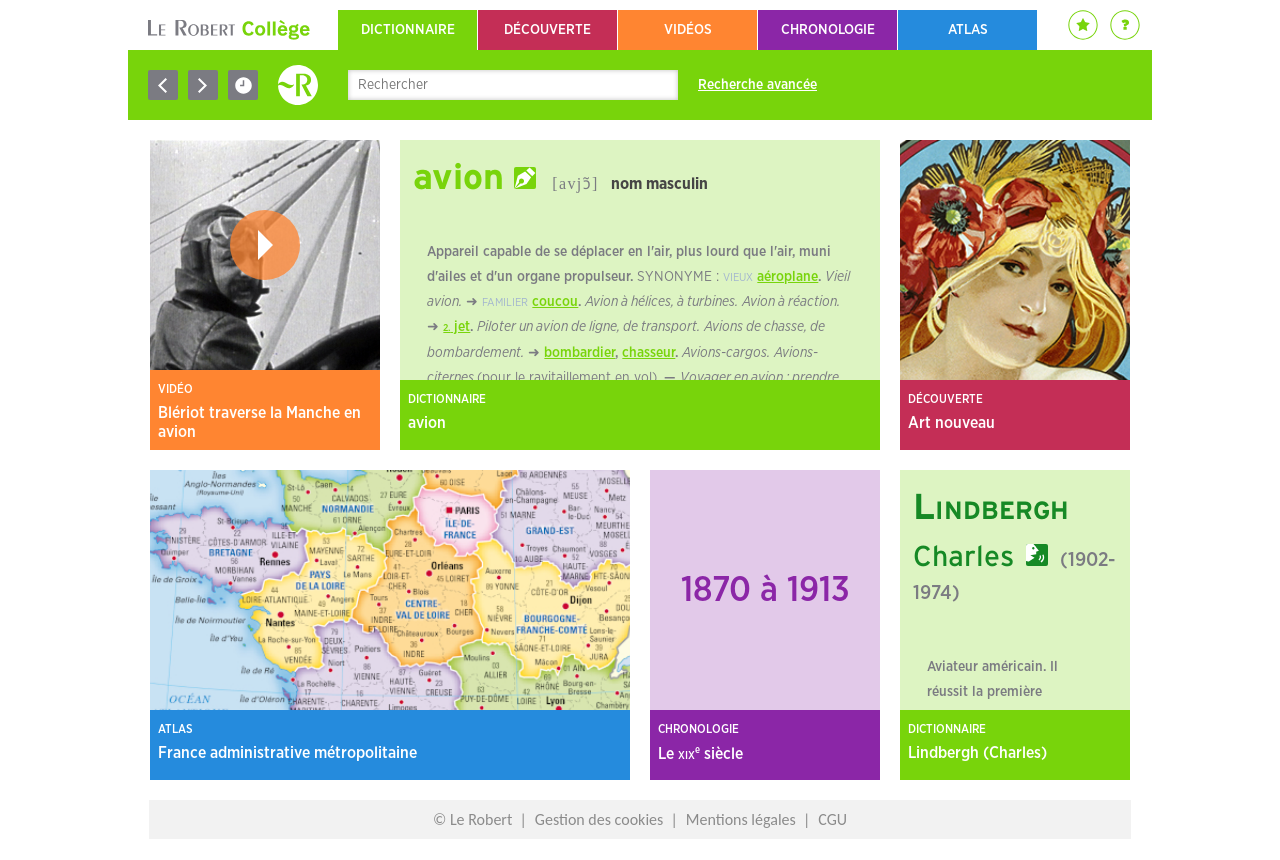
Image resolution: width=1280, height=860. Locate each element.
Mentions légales (741, 819)
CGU (832, 819)
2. (446, 328)
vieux (738, 277)
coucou (555, 302)
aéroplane (787, 277)
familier (505, 302)
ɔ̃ (587, 183)
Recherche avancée (757, 85)
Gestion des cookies (599, 819)
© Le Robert (472, 819)
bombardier (579, 353)
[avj (567, 183)
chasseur (648, 353)
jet (460, 327)
